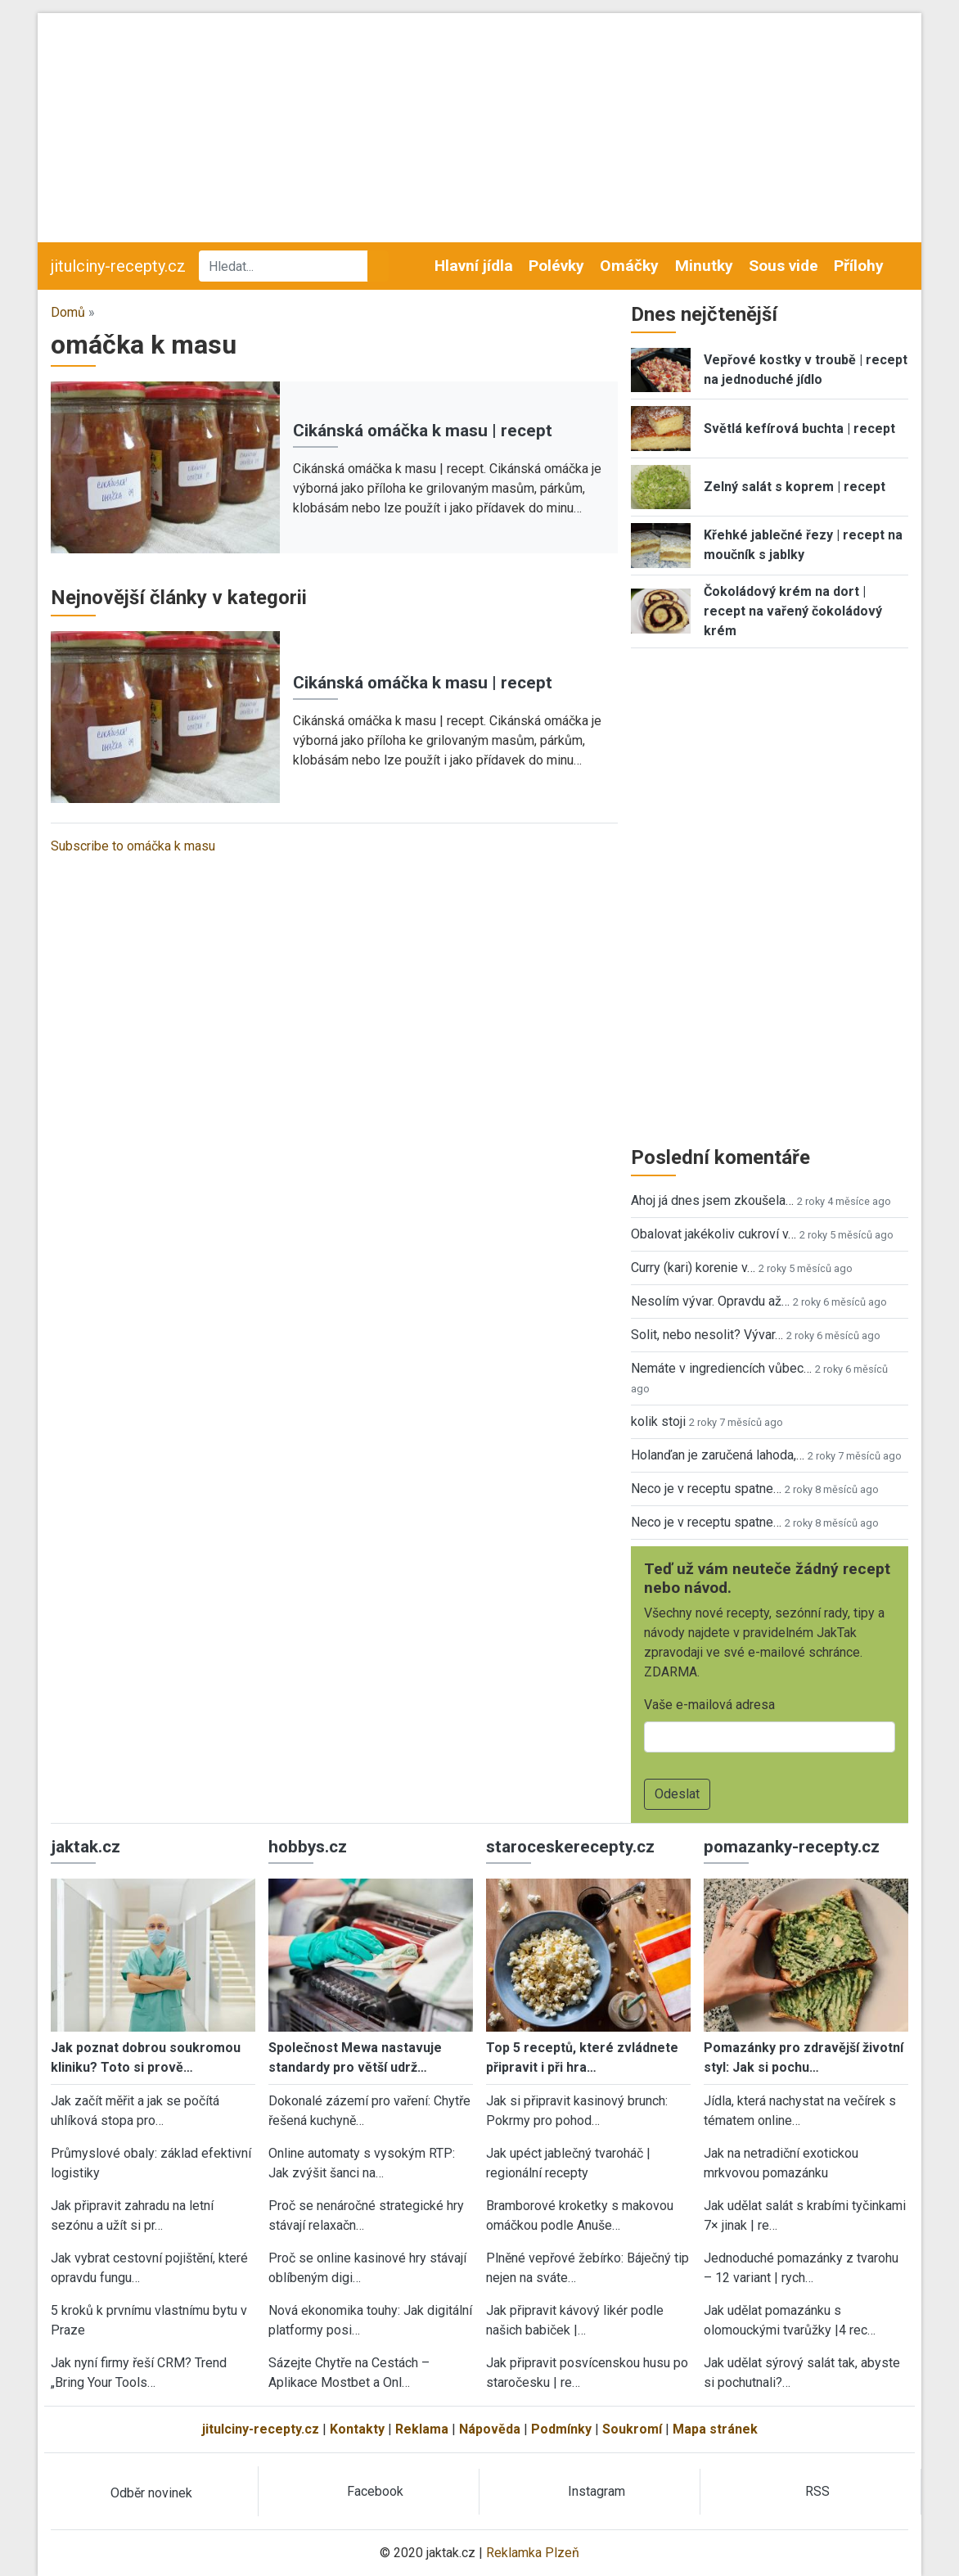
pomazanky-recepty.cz (792, 1846)
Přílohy (859, 265)
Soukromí (632, 2429)
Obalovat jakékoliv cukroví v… (713, 1234)
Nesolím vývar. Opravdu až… (710, 1301)
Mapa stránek (715, 2429)
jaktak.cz (85, 1846)
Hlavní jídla (473, 265)
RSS (817, 2491)
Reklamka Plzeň (532, 2552)
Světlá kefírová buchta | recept (799, 428)
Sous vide (783, 265)
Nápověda (489, 2429)
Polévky (556, 265)
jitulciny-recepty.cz (118, 266)
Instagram (596, 2491)
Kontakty (357, 2429)
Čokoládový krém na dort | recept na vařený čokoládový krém (793, 611)
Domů (68, 312)
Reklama (421, 2429)
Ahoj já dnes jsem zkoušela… (712, 1200)
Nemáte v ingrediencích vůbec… (721, 1368)
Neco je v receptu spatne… (706, 1488)
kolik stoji (658, 1421)
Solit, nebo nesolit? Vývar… (707, 1334)
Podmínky (561, 2429)
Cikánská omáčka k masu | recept (422, 430)
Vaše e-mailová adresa (709, 1704)
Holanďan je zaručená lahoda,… (717, 1455)
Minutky (704, 265)
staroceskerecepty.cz (570, 1846)
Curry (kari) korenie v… (693, 1267)
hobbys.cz (307, 1846)
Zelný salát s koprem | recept (794, 486)
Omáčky (629, 265)
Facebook (375, 2491)
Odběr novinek (151, 2493)
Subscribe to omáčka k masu (133, 846)
